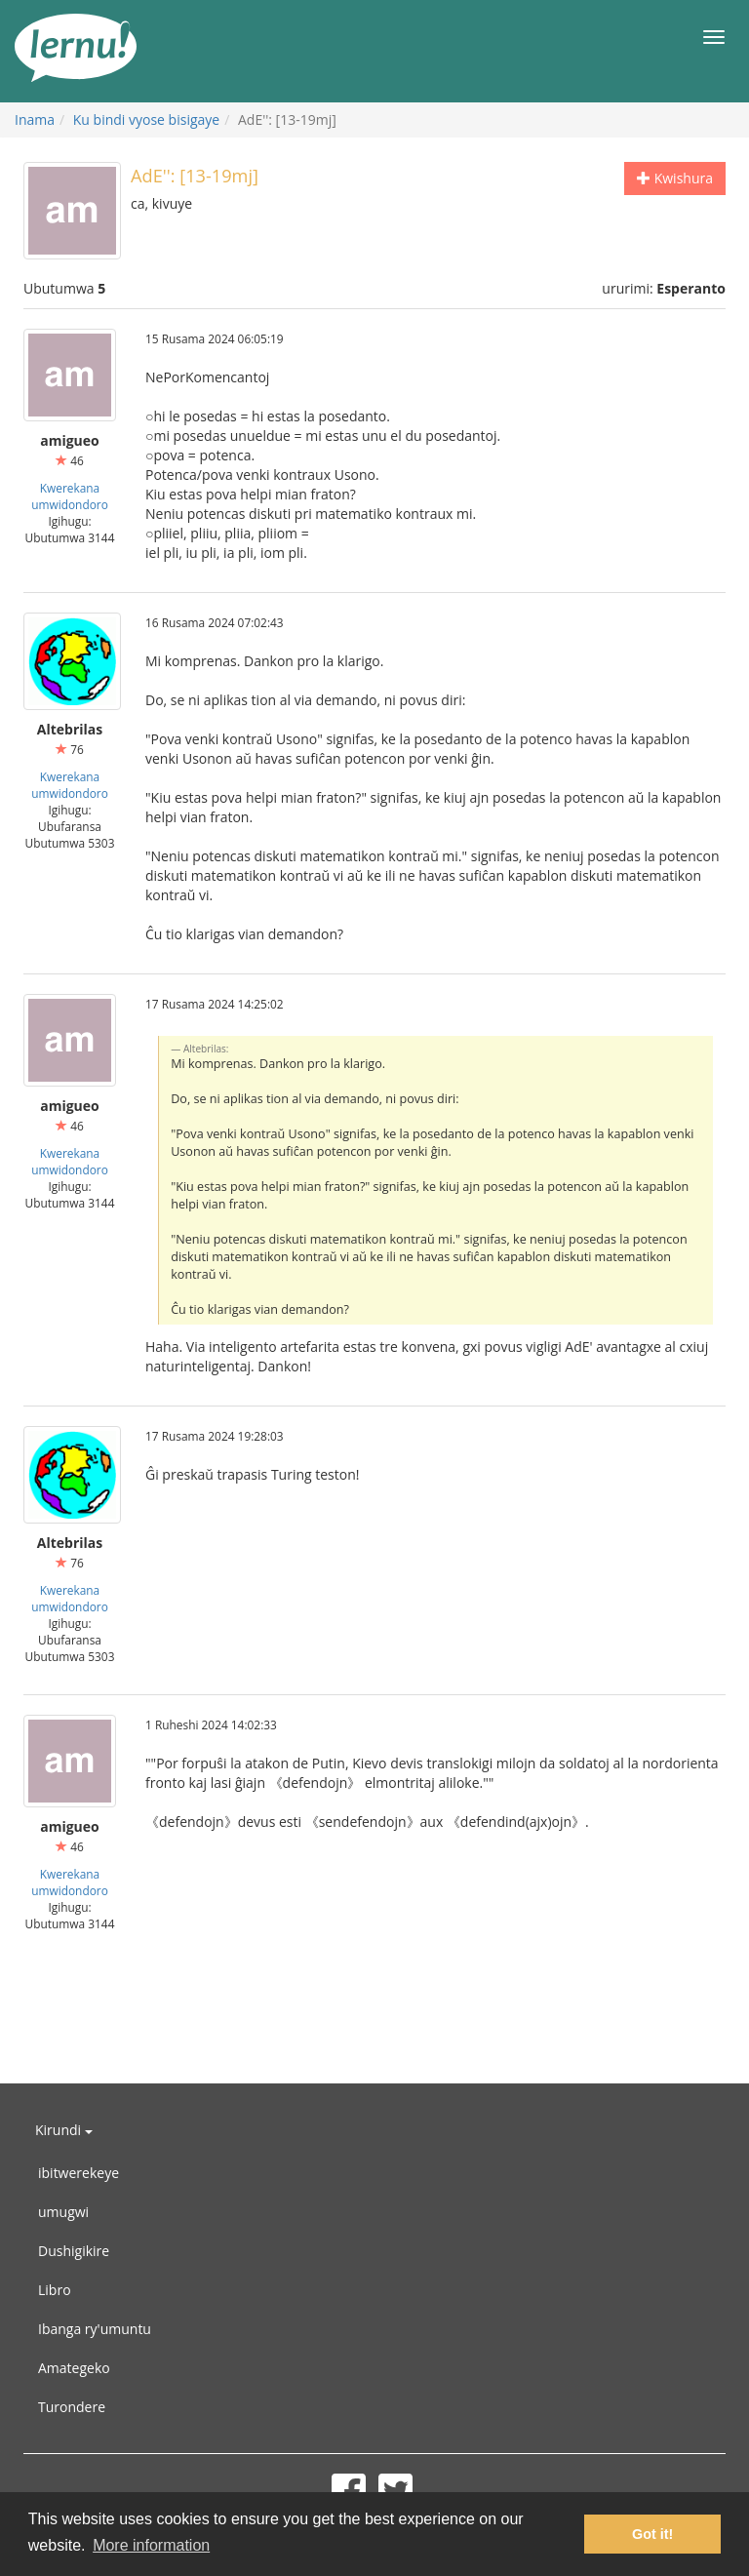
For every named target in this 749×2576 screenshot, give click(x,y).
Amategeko (74, 2367)
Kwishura (675, 178)
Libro (54, 2289)
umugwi (63, 2211)
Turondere (71, 2407)
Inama (35, 119)
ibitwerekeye (78, 2172)
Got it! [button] (652, 2534)
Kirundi (64, 2129)
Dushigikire (73, 2250)
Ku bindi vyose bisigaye (146, 119)
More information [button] (151, 2545)
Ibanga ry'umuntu (94, 2328)
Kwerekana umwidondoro (69, 496)
